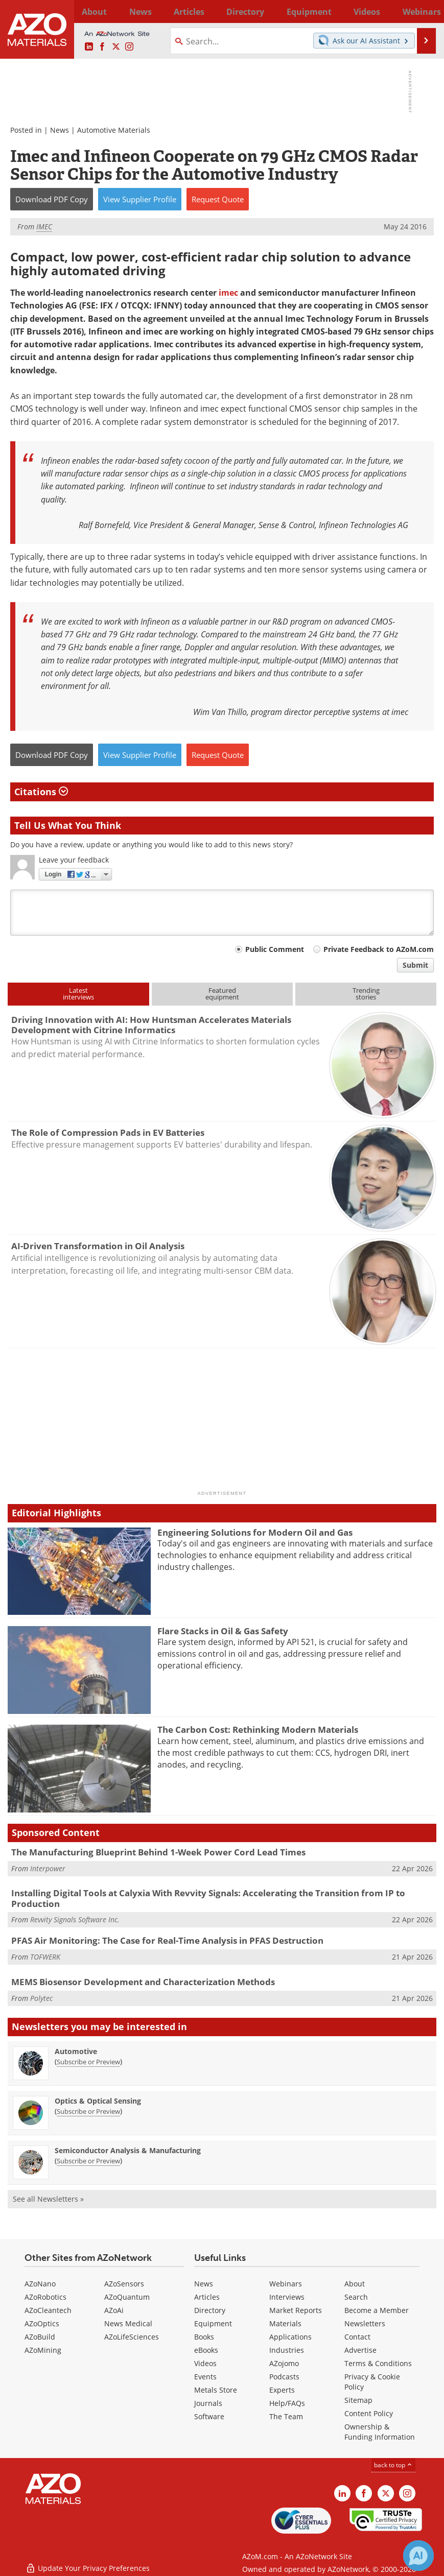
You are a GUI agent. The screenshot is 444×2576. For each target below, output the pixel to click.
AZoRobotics (45, 2297)
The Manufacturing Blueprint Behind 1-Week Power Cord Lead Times (158, 1852)
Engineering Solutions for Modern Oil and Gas (255, 1532)
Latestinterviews (78, 993)
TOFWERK (45, 1957)
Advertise (360, 2350)
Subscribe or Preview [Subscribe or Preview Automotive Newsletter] (88, 2061)
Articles (207, 2297)
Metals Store (215, 2390)
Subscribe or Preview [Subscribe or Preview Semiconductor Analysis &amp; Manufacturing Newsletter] (88, 2160)
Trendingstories (366, 993)
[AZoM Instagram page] (129, 47)
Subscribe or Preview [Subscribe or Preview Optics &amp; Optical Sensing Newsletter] (88, 2111)
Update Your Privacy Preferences (88, 2563)
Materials (285, 2323)
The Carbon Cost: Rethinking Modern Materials (257, 1729)
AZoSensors (124, 2283)
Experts (282, 2390)
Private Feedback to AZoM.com (378, 949)
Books (204, 2337)
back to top (393, 2465)
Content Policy (368, 2413)
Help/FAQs (287, 2403)
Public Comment (274, 949)
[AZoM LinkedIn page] (89, 47)
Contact (357, 2337)
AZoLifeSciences (131, 2337)
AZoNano (40, 2283)
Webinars (285, 2283)
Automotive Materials (113, 130)
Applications (290, 2337)
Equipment (213, 2323)
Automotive (76, 2051)
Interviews (287, 2297)
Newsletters (364, 2323)
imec (228, 292)
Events (205, 2376)
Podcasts (284, 2376)
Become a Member (376, 2310)
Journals (208, 2403)
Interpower (47, 1868)
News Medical (128, 2323)
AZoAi (114, 2310)
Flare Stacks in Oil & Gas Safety (222, 1631)
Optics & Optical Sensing (98, 2101)
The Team (286, 2416)
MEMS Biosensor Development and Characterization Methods (143, 1982)
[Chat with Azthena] (418, 2555)
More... (425, 11)
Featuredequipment (222, 993)
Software (209, 2416)
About (354, 2283)
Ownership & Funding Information (379, 2432)
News (59, 130)
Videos (205, 2363)
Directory (200, 11)
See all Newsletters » (48, 2199)
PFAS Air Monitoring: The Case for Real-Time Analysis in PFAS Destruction (167, 1940)
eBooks (206, 2350)
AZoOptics (42, 2323)
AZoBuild (40, 2337)
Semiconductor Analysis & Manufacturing (128, 2150)
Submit (415, 965)
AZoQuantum (127, 2297)
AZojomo (284, 2363)
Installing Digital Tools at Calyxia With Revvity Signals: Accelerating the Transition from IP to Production (208, 1898)
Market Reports (295, 2310)
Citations (41, 791)
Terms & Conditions (378, 2363)
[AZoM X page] (116, 47)
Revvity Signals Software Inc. (75, 1919)
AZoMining (43, 2350)
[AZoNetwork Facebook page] (102, 47)
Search (356, 2297)
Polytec (41, 1998)
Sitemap (358, 2400)
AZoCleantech (48, 2310)
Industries (286, 2350)
